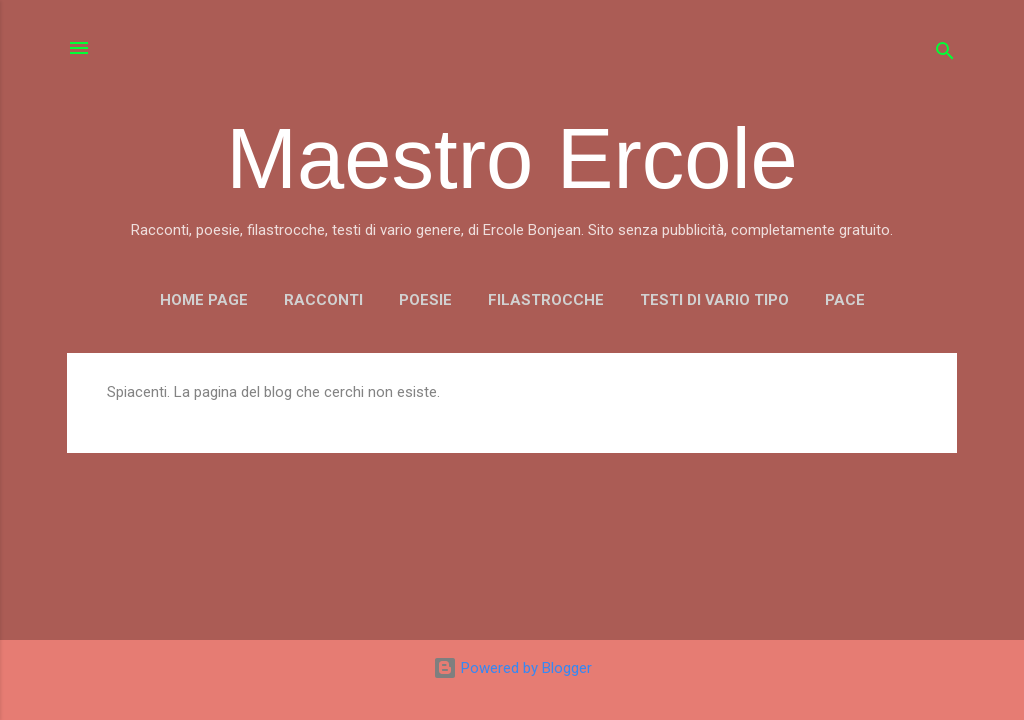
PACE (845, 300)
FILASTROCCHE (546, 300)
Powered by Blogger (512, 668)
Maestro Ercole (512, 158)
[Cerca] (945, 54)
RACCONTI (323, 300)
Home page (204, 300)
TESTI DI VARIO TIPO (714, 300)
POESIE (425, 300)
